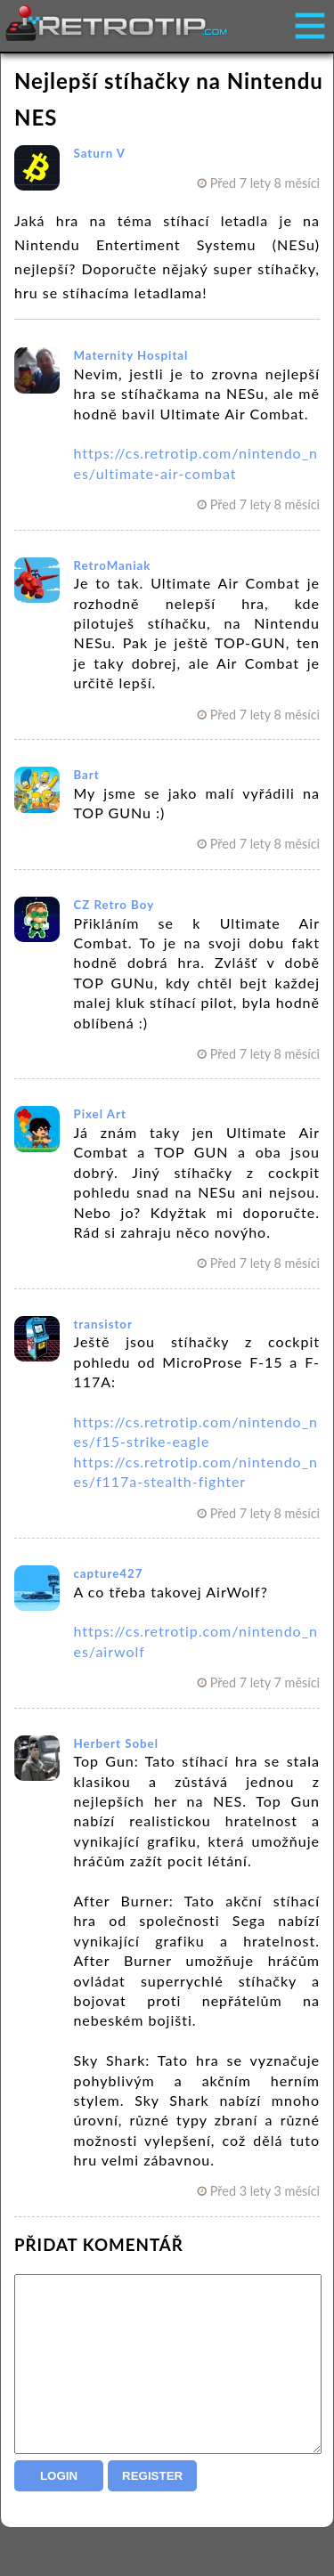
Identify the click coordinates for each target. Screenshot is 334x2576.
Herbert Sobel (116, 1743)
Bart (86, 775)
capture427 (108, 1573)
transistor (103, 1324)
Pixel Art (99, 1114)
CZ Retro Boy (113, 905)
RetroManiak (112, 565)
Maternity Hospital (130, 355)
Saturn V (99, 153)
